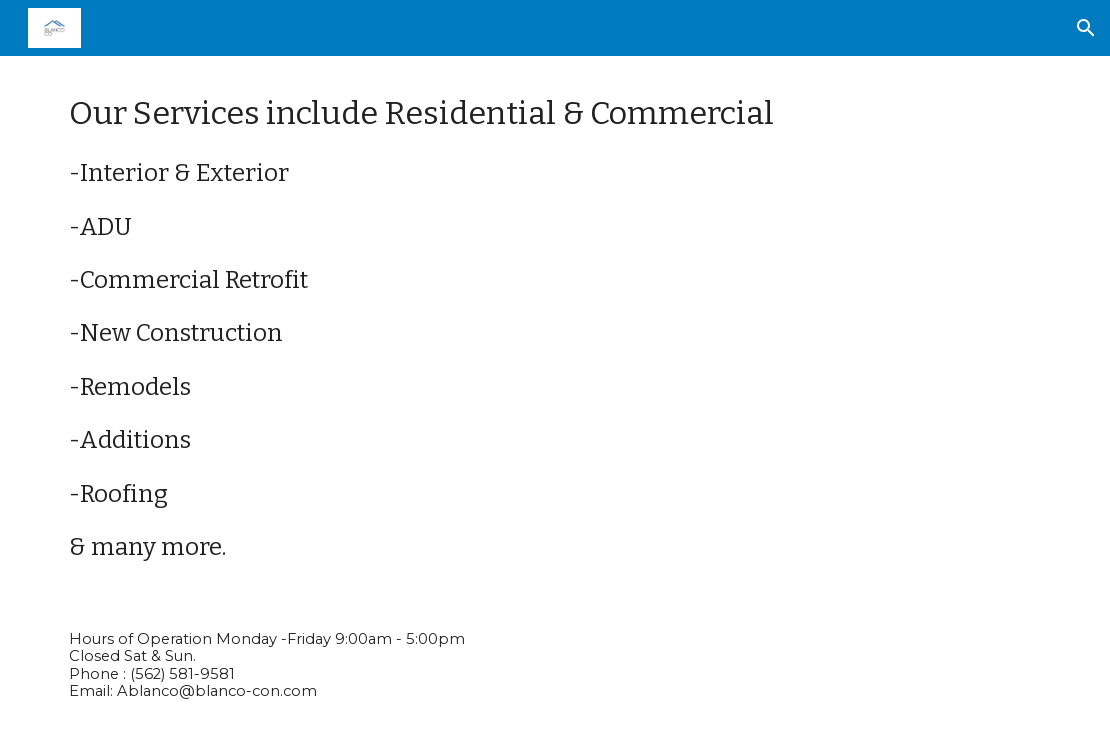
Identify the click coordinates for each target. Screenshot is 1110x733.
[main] (555, 327)
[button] (1086, 28)
